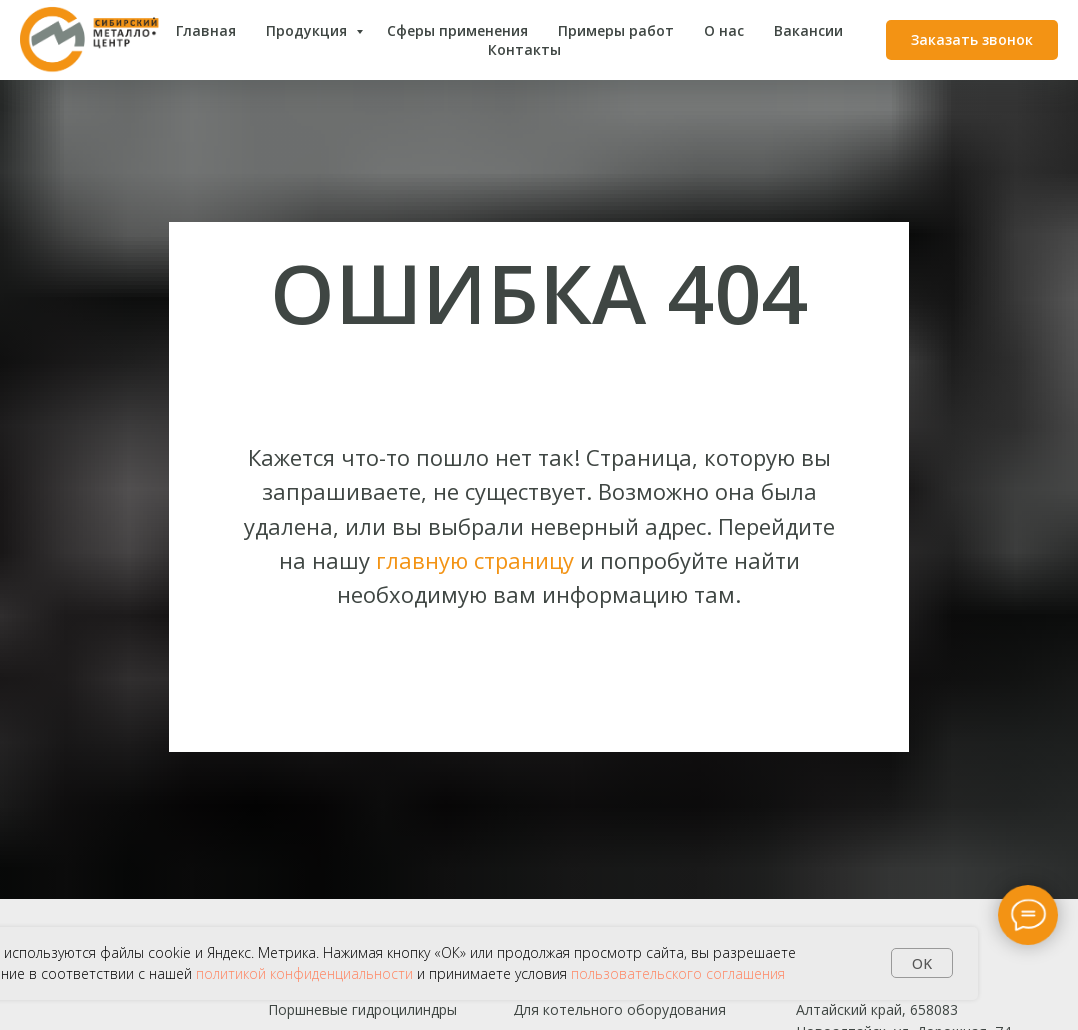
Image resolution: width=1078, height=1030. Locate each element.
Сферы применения (457, 30)
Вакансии (808, 30)
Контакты (524, 49)
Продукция (308, 30)
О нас (724, 30)
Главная (206, 30)
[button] (972, 40)
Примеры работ (616, 30)
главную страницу (475, 560)
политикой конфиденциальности (304, 973)
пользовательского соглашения (678, 973)
